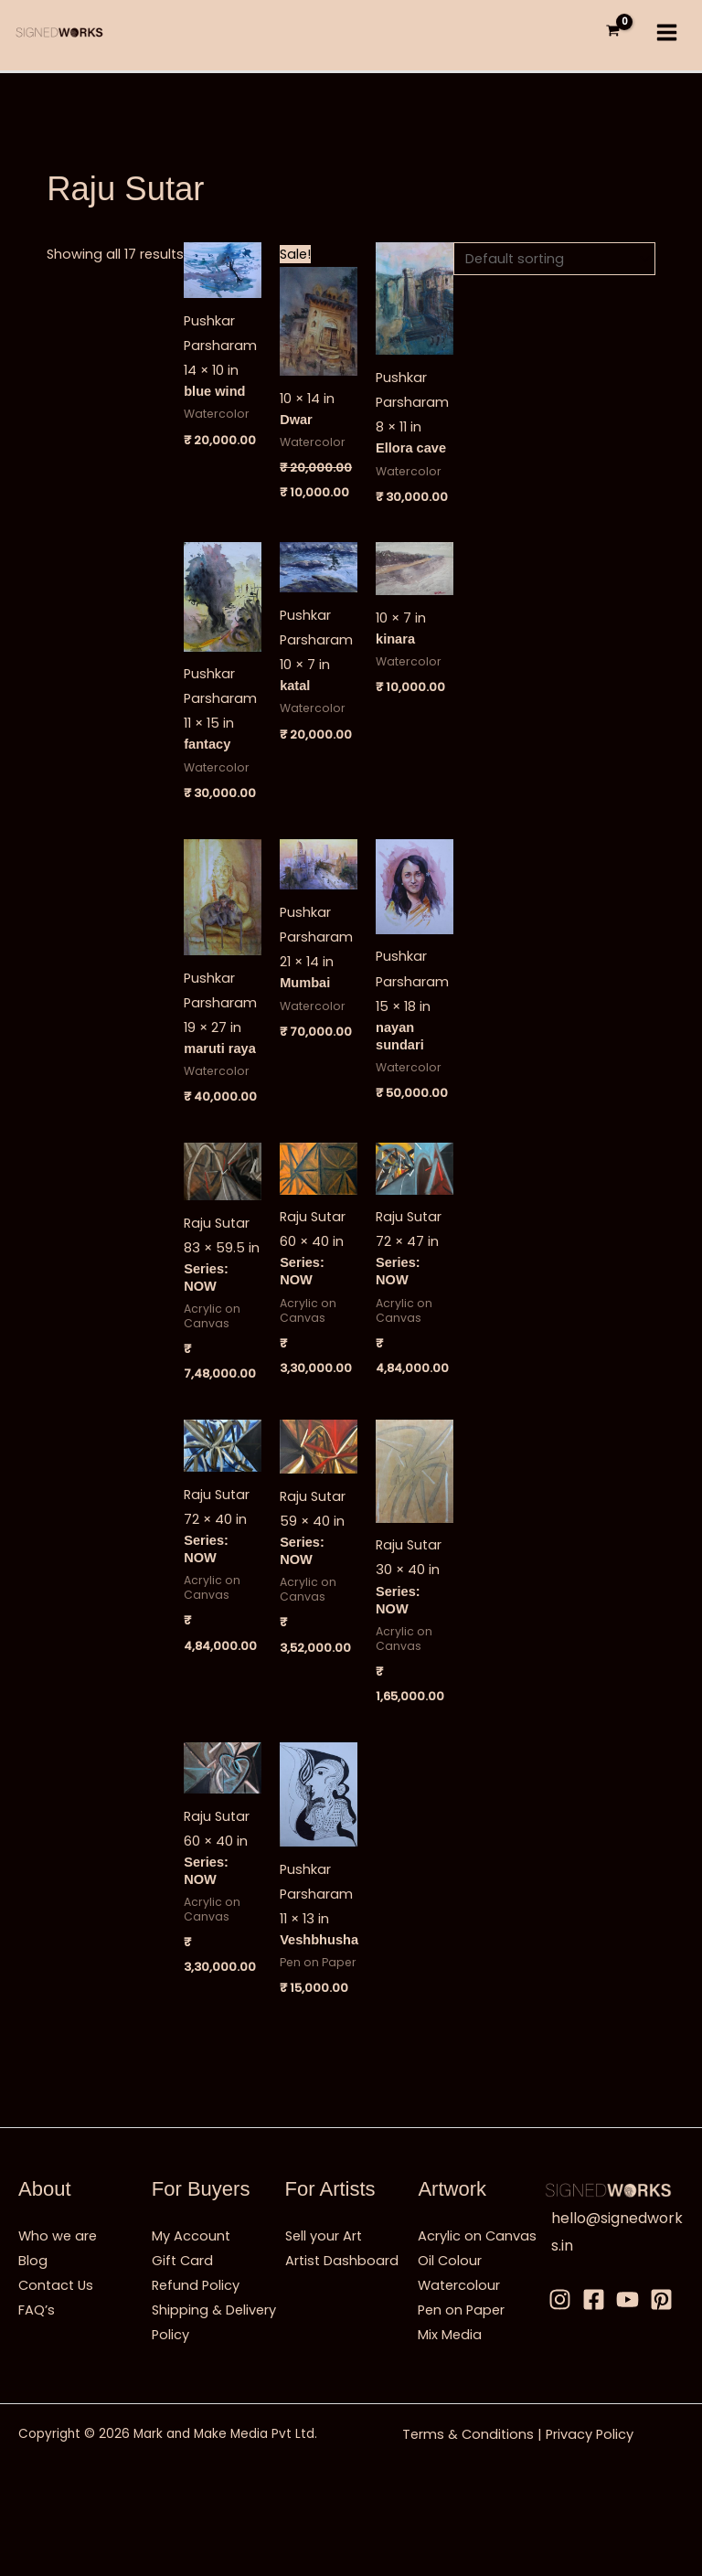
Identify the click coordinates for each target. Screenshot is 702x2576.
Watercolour (459, 2285)
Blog (33, 2260)
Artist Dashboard (342, 2260)
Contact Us (55, 2285)
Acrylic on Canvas (477, 2236)
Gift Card (182, 2260)
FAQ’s (36, 2310)
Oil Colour (450, 2260)
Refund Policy (195, 2285)
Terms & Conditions (468, 2434)
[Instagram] (559, 2299)
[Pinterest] (661, 2299)
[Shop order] (554, 257)
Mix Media (450, 2335)
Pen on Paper (461, 2310)
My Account (191, 2236)
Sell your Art (323, 2236)
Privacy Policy (589, 2434)
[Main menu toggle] (666, 32)
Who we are (57, 2236)
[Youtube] (627, 2299)
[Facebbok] (593, 2299)
